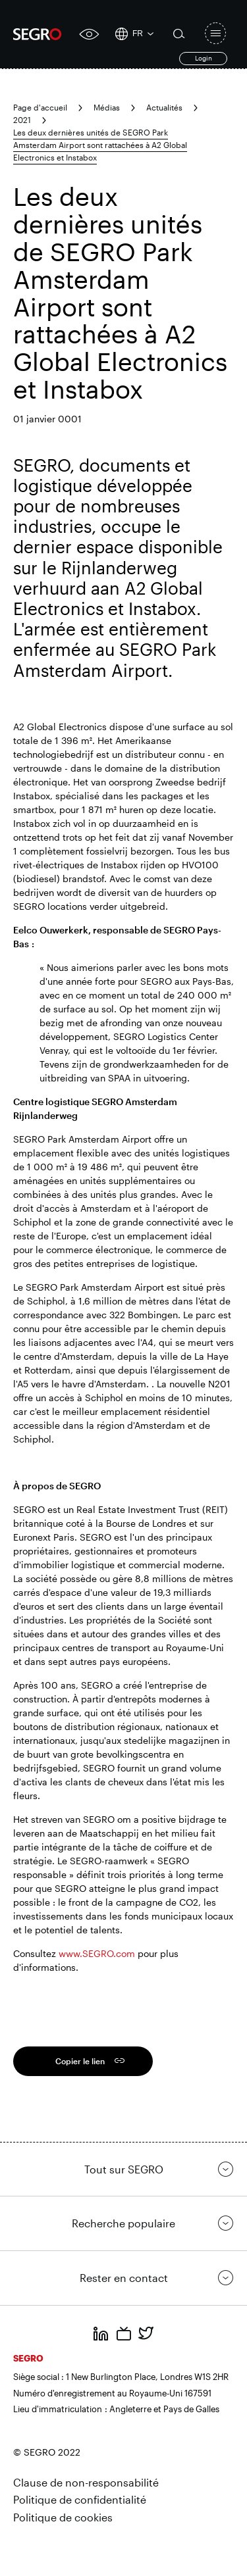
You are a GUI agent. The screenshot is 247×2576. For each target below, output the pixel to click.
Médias (107, 107)
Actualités (164, 107)
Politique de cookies (63, 2517)
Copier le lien (80, 2061)
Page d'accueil (40, 107)
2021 (22, 119)
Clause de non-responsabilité (86, 2482)
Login (203, 58)
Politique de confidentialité (79, 2499)
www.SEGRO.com (97, 1953)
